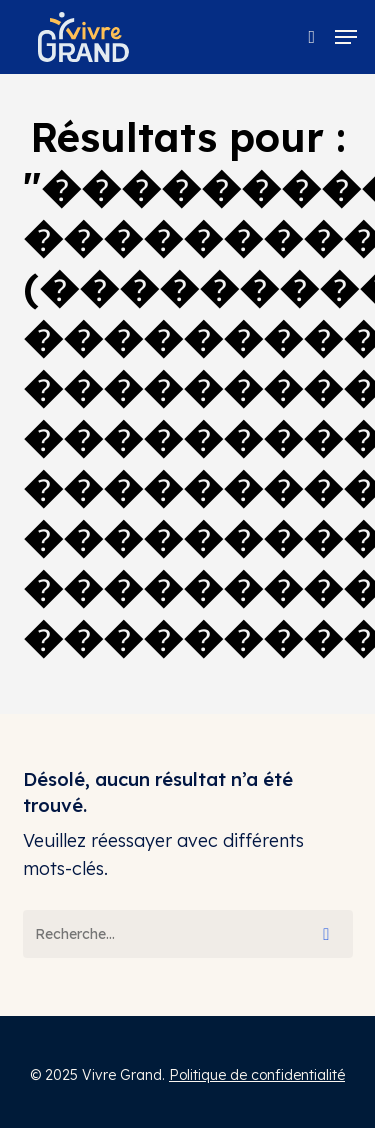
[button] (346, 37)
